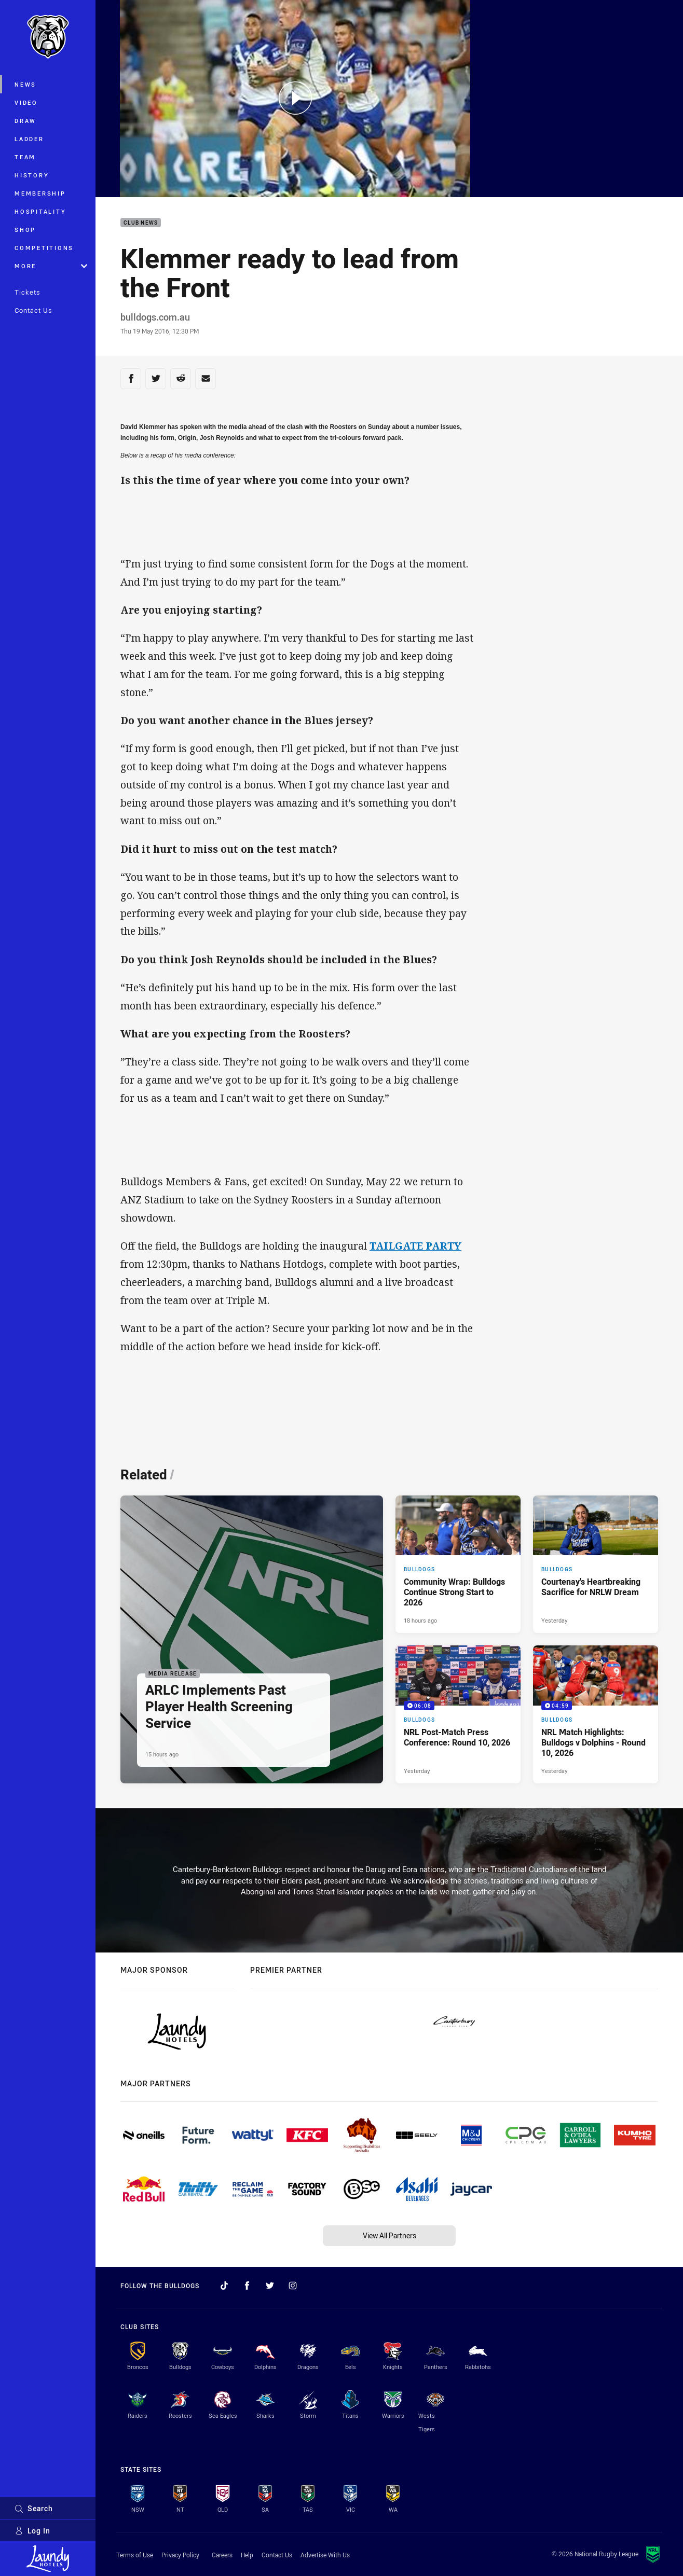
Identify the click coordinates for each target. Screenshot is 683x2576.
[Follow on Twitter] (270, 2285)
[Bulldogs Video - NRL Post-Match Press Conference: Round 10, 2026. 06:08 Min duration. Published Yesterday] (458, 1714)
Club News (141, 222)
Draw (25, 120)
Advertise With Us (325, 2555)
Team (25, 157)
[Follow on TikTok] (224, 2285)
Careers (222, 2555)
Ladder (29, 139)
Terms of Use (134, 2555)
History (32, 175)
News (25, 84)
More (51, 266)
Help (247, 2555)
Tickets (27, 292)
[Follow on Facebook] (247, 2285)
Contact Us (33, 310)
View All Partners (389, 2235)
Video (26, 102)
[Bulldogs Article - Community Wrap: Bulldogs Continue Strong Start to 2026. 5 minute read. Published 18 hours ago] (458, 1564)
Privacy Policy (180, 2555)
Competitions (44, 248)
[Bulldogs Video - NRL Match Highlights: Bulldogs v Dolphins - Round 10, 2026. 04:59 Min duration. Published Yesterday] (595, 1714)
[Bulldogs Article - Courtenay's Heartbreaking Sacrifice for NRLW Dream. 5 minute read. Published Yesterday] (595, 1564)
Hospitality (40, 211)
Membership (40, 193)
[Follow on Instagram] (293, 2285)
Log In (32, 2531)
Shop (25, 229)
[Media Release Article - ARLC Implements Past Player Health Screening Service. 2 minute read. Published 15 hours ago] (251, 1639)
